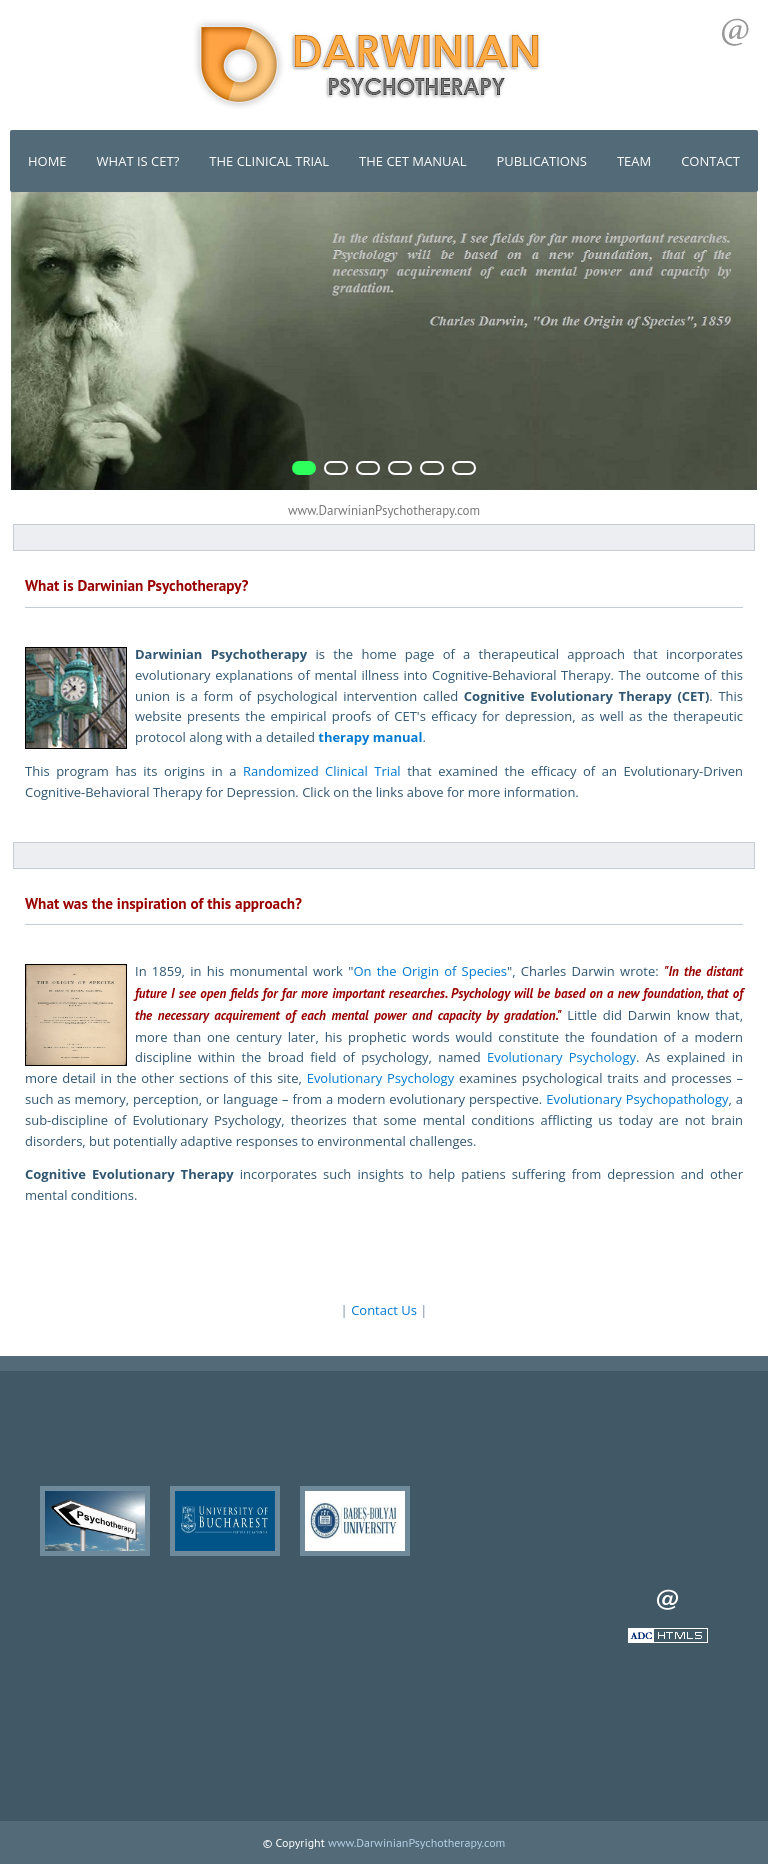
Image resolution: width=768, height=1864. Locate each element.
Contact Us (384, 1310)
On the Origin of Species (430, 971)
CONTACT (710, 161)
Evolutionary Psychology (561, 1057)
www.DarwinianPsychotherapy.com (416, 1842)
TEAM (634, 161)
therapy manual (370, 737)
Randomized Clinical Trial (322, 771)
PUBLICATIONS (542, 161)
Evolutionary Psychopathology (637, 1099)
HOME (47, 161)
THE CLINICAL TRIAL (269, 161)
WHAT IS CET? (138, 161)
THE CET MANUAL (412, 161)
